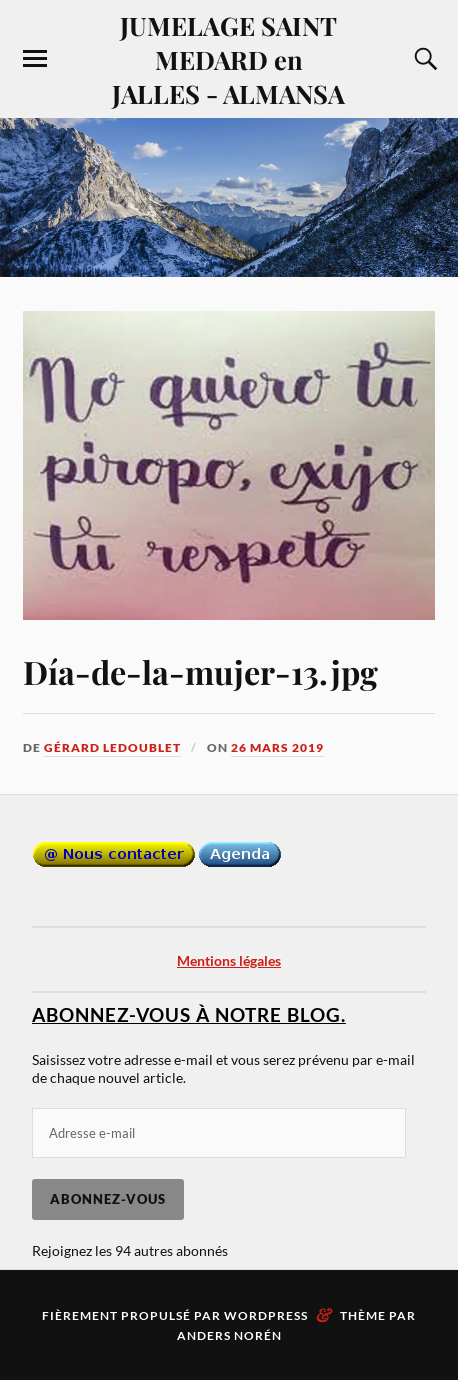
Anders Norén (229, 1335)
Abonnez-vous (108, 1199)
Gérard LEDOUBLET (112, 747)
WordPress (266, 1315)
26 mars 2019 (277, 747)
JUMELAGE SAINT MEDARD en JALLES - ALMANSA (228, 59)
